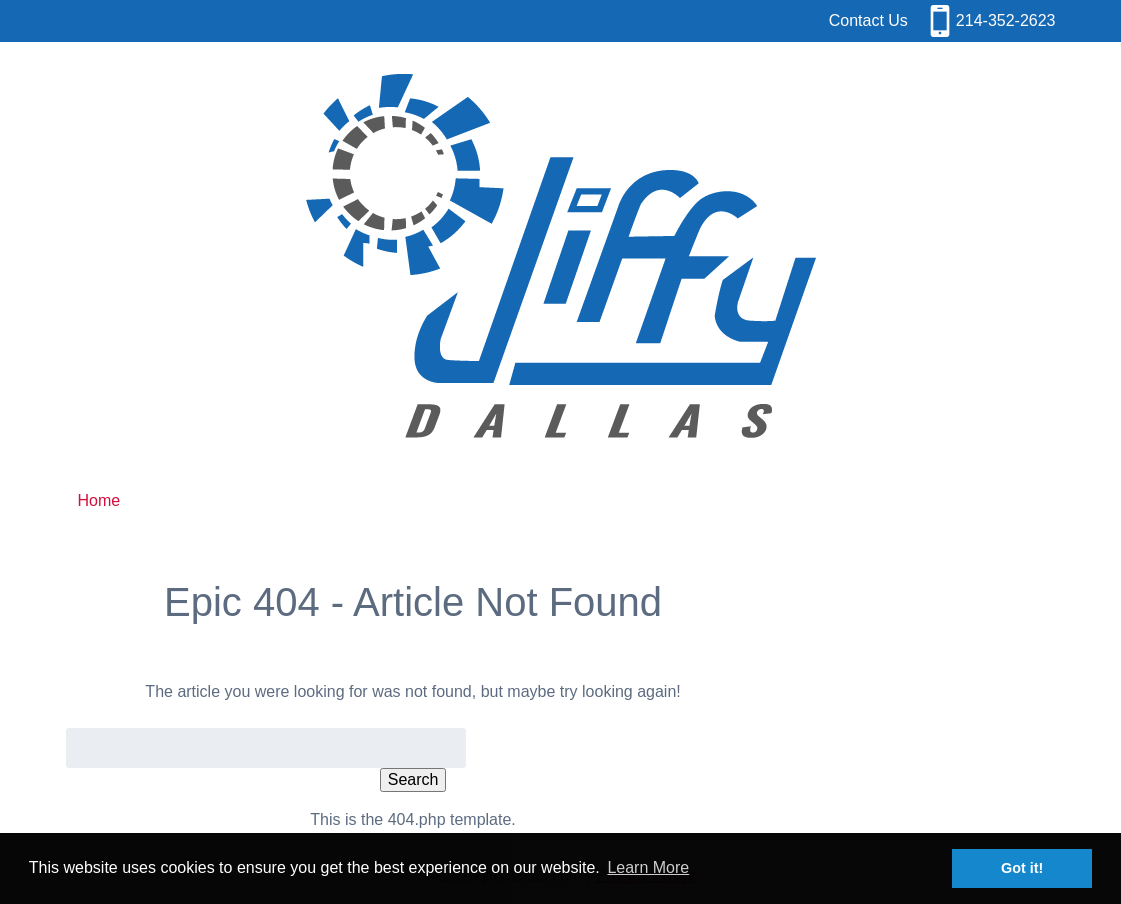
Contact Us (868, 20)
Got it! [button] (1022, 868)
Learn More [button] (648, 867)
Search (413, 779)
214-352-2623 (1006, 20)
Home (99, 500)
